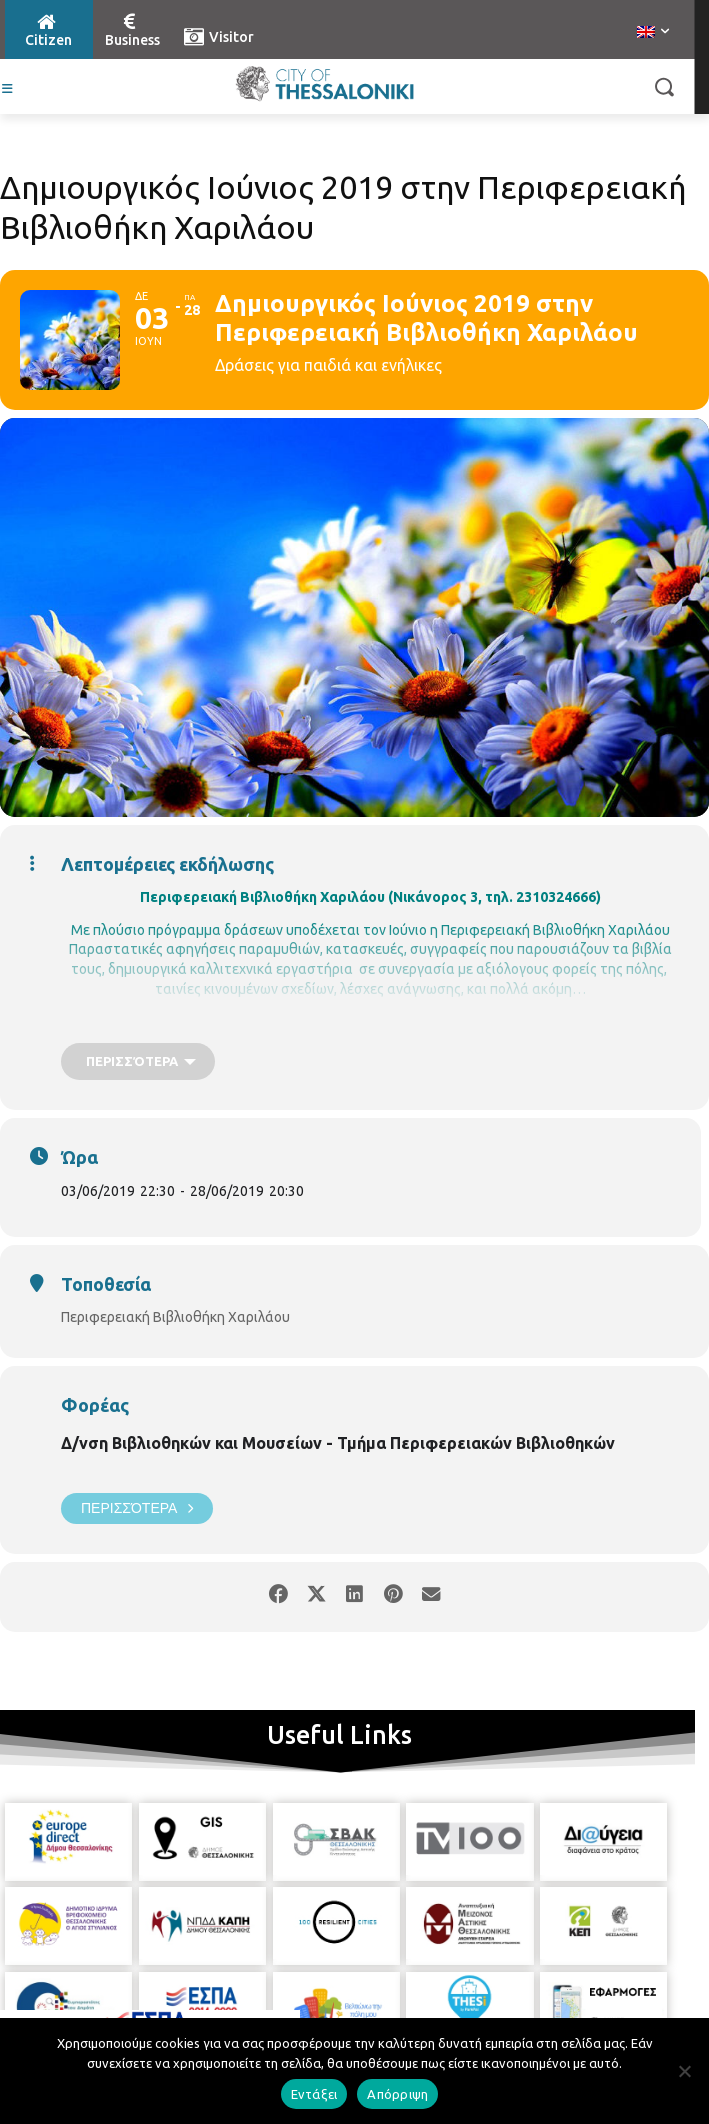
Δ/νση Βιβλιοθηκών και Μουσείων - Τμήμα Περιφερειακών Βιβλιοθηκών (338, 1443)
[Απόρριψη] (684, 2071)
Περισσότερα (137, 1508)
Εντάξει (314, 2094)
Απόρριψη (397, 2094)
